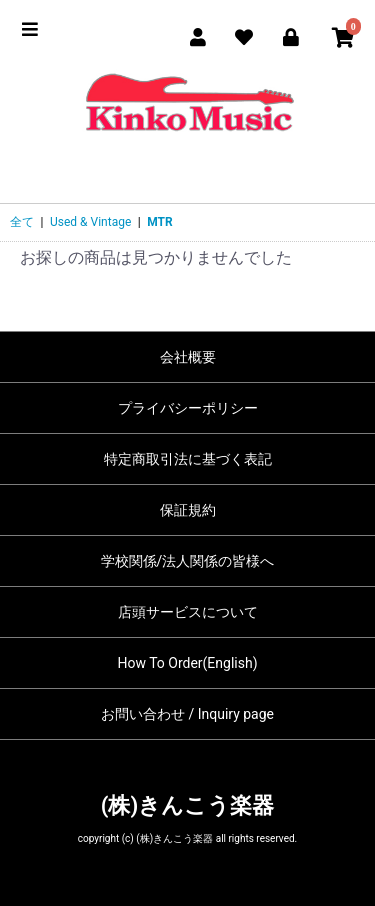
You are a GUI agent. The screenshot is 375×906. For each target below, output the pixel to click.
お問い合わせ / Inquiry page (187, 714)
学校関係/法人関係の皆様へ (188, 561)
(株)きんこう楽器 (187, 805)
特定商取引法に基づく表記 (188, 459)
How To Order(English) (187, 663)
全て (22, 222)
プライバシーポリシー (188, 408)
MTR (159, 222)
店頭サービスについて (188, 612)
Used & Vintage (90, 222)
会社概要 (188, 357)
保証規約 (188, 510)
